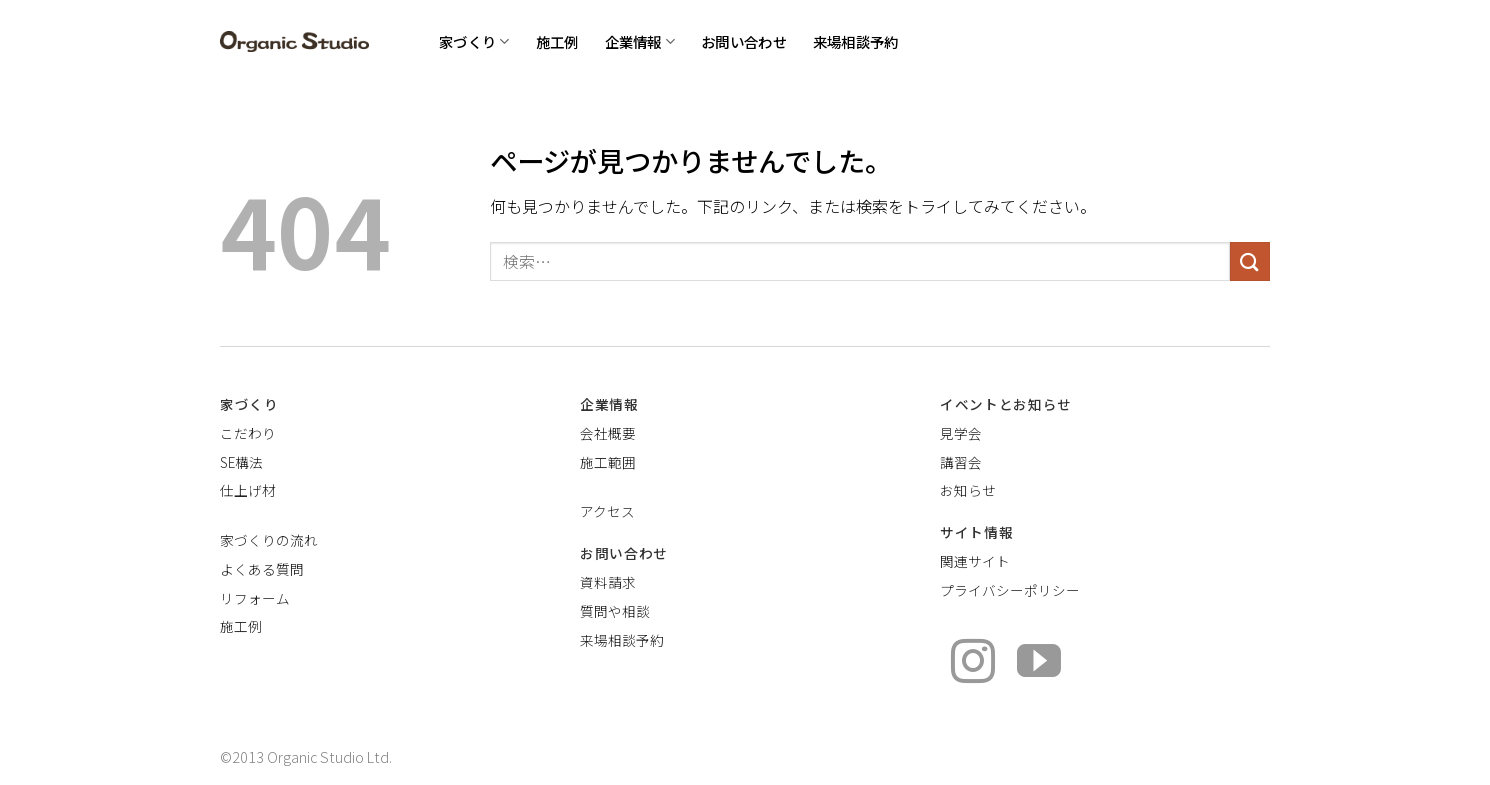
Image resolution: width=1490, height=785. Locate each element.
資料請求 (608, 582)
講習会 (961, 462)
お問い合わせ (744, 41)
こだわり (248, 433)
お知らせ (968, 490)
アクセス (607, 511)
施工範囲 (608, 462)
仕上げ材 (248, 490)
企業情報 (640, 41)
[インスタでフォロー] (973, 664)
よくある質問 (262, 569)
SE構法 (241, 462)
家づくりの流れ (269, 540)
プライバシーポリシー (1010, 590)
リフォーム (255, 598)
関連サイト (975, 561)
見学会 (961, 433)
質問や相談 (615, 611)
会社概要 (608, 433)
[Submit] (1250, 261)
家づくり (474, 41)
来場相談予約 (856, 41)
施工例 (557, 41)
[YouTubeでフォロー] (1039, 664)
